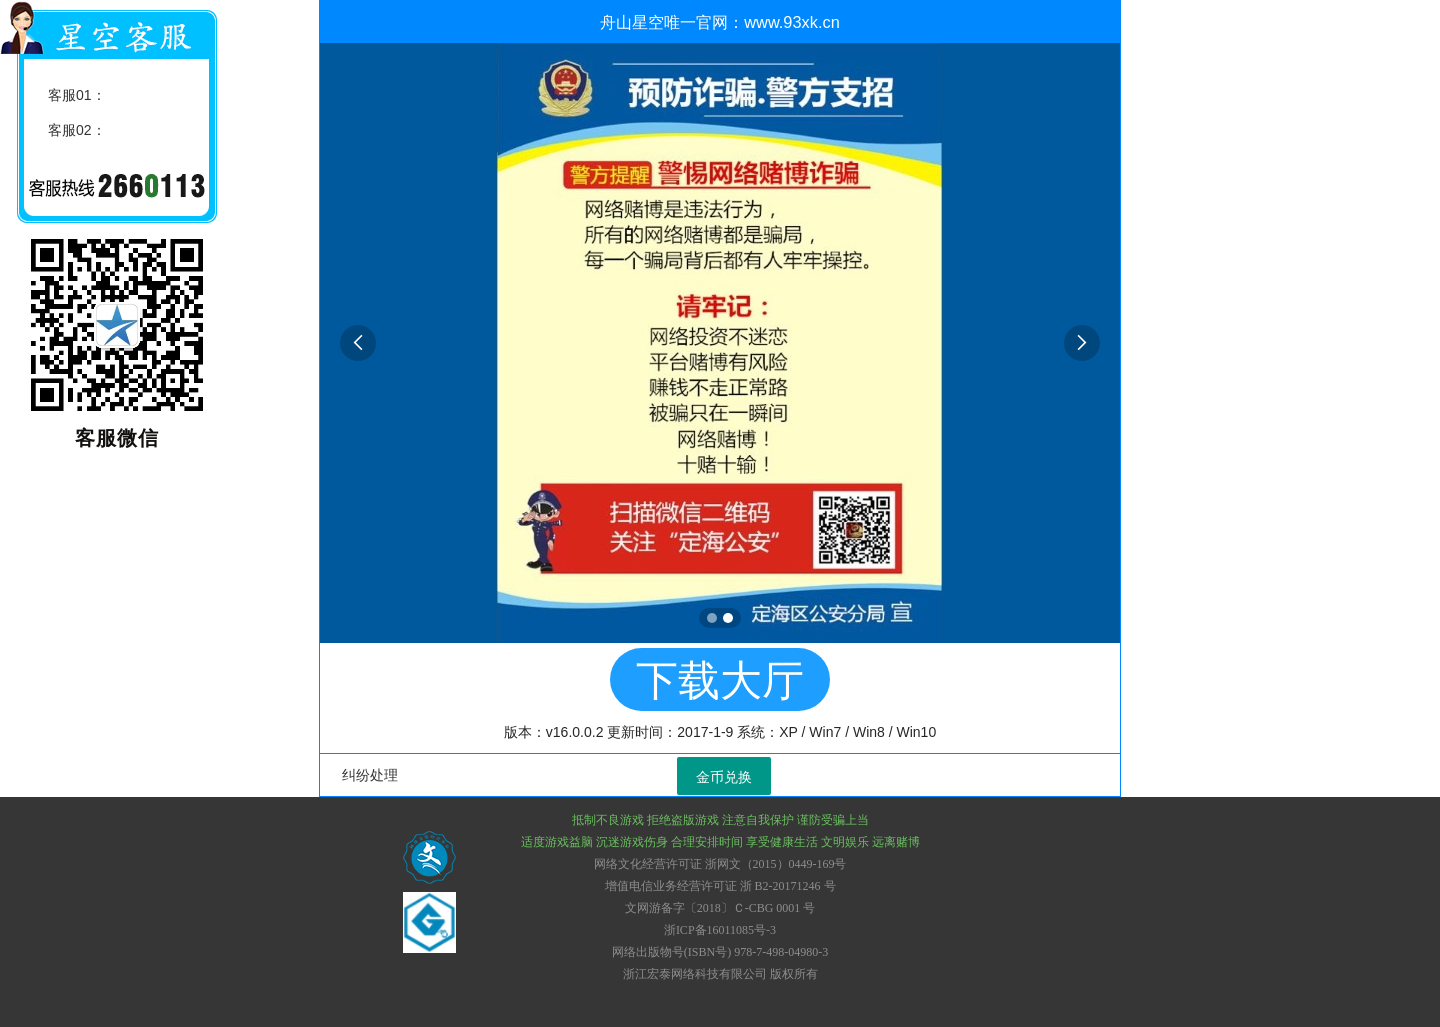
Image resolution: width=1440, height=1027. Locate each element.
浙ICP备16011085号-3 (720, 930)
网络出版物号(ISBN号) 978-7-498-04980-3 (720, 952)
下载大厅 (720, 680)
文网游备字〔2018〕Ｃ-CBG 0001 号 (720, 908)
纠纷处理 (370, 775)
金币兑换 (724, 777)
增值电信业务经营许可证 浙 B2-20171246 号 (720, 886)
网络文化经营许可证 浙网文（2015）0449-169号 (720, 864)
